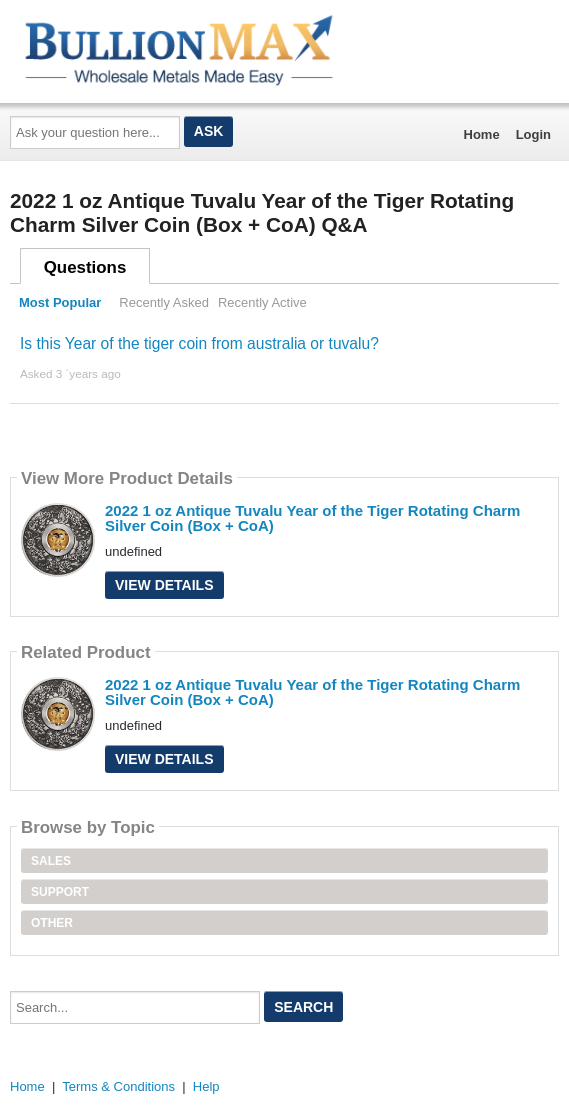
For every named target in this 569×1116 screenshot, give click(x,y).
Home (482, 134)
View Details (164, 585)
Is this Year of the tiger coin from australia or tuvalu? (199, 343)
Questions (85, 267)
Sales (51, 861)
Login (533, 134)
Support (60, 892)
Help (206, 1086)
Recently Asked (164, 302)
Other (52, 923)
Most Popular (60, 302)
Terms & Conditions (118, 1086)
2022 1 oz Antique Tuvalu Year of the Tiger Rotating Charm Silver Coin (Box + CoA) (312, 518)
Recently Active (262, 302)
